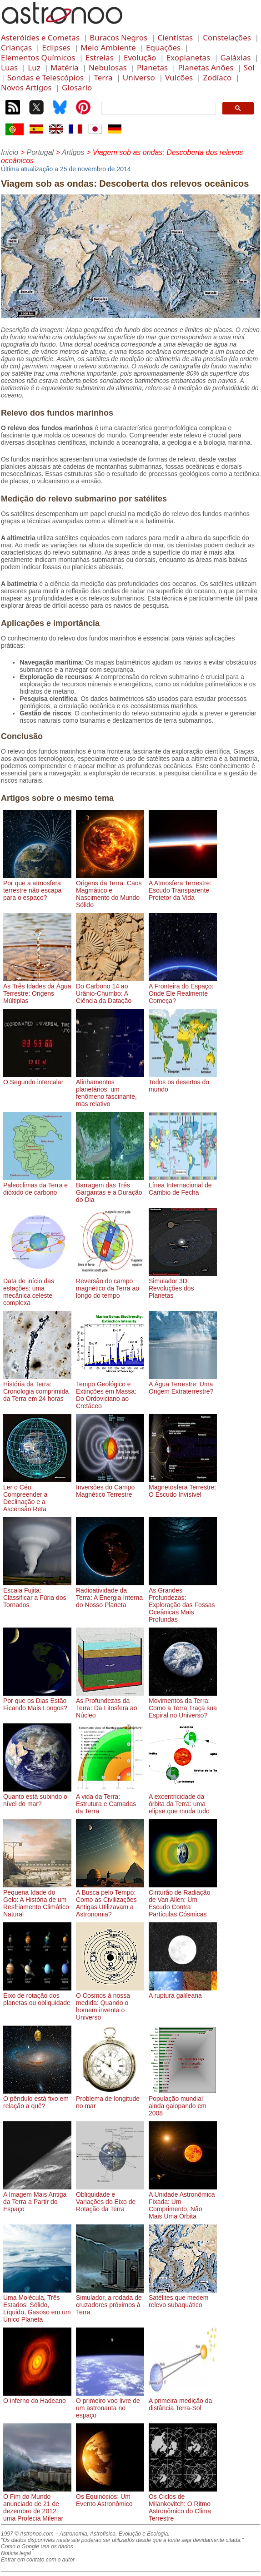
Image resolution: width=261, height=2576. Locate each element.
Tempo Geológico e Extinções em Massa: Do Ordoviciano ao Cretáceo (110, 1391)
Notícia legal (16, 2553)
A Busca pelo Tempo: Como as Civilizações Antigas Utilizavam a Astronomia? (110, 1899)
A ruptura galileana (183, 1992)
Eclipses (56, 47)
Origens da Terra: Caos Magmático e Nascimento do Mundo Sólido (110, 890)
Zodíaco (217, 77)
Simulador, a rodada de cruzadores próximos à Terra (110, 2301)
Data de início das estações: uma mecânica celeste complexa (37, 1288)
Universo (139, 77)
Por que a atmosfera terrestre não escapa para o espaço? (37, 886)
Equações (163, 47)
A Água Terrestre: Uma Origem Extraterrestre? (183, 1384)
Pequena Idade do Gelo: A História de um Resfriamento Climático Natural (37, 1899)
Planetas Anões (205, 67)
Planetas (152, 67)
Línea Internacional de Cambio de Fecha (183, 1185)
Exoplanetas (188, 57)
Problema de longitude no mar (110, 2098)
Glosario (77, 87)
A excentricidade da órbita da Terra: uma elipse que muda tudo (183, 1800)
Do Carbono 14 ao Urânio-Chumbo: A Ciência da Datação (110, 989)
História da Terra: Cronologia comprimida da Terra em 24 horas (37, 1387)
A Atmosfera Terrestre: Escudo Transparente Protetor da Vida (183, 886)
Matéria (64, 67)
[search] (158, 108)
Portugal (40, 152)
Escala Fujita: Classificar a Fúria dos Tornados (37, 1593)
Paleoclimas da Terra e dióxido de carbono (37, 1185)
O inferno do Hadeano (37, 2397)
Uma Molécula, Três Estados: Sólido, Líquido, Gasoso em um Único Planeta (37, 2305)
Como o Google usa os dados (37, 2546)
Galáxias (235, 57)
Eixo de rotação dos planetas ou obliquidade (37, 1995)
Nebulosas (108, 67)
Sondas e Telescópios (45, 77)
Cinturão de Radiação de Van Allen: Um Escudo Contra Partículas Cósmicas (183, 1899)
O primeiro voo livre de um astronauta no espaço (110, 2404)
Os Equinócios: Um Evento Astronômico (110, 2496)
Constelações (227, 37)
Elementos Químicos (38, 57)
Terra (103, 77)
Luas (9, 67)
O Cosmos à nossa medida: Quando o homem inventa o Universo (110, 2003)
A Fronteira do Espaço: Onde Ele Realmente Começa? (183, 989)
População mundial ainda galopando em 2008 (183, 2102)
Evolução (140, 57)
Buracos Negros (118, 37)
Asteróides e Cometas (40, 37)
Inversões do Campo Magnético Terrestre (110, 1487)
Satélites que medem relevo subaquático (183, 2297)
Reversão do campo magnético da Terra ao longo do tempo (110, 1284)
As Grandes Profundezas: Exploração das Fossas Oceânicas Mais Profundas (183, 1601)
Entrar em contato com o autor (38, 2559)
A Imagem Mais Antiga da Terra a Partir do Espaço (37, 2198)
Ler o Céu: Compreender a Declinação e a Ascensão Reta (37, 1494)
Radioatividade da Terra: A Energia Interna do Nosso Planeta (110, 1593)
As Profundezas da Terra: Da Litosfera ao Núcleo (110, 1704)
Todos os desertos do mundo (183, 1082)
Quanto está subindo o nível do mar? (37, 1796)
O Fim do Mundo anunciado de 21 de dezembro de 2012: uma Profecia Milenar (37, 2504)
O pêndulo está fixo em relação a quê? (37, 2098)
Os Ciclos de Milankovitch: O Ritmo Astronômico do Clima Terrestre (183, 2504)
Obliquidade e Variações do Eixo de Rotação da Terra (110, 2198)
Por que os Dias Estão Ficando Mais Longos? (37, 1701)
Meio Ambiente (108, 47)
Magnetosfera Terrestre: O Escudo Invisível (183, 1487)
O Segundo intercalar (37, 1078)
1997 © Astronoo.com (27, 2534)
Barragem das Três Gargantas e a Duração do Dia (110, 1188)
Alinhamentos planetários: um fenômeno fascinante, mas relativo (110, 1089)
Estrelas (99, 57)
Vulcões (179, 77)
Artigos (73, 152)
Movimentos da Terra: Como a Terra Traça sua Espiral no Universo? (183, 1704)
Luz (34, 67)
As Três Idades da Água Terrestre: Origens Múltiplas (37, 989)
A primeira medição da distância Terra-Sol (183, 2401)
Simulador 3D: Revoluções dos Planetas (183, 1284)
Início (9, 152)
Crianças (16, 47)
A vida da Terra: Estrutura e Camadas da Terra (110, 1800)
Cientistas (175, 37)
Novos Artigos (26, 87)
